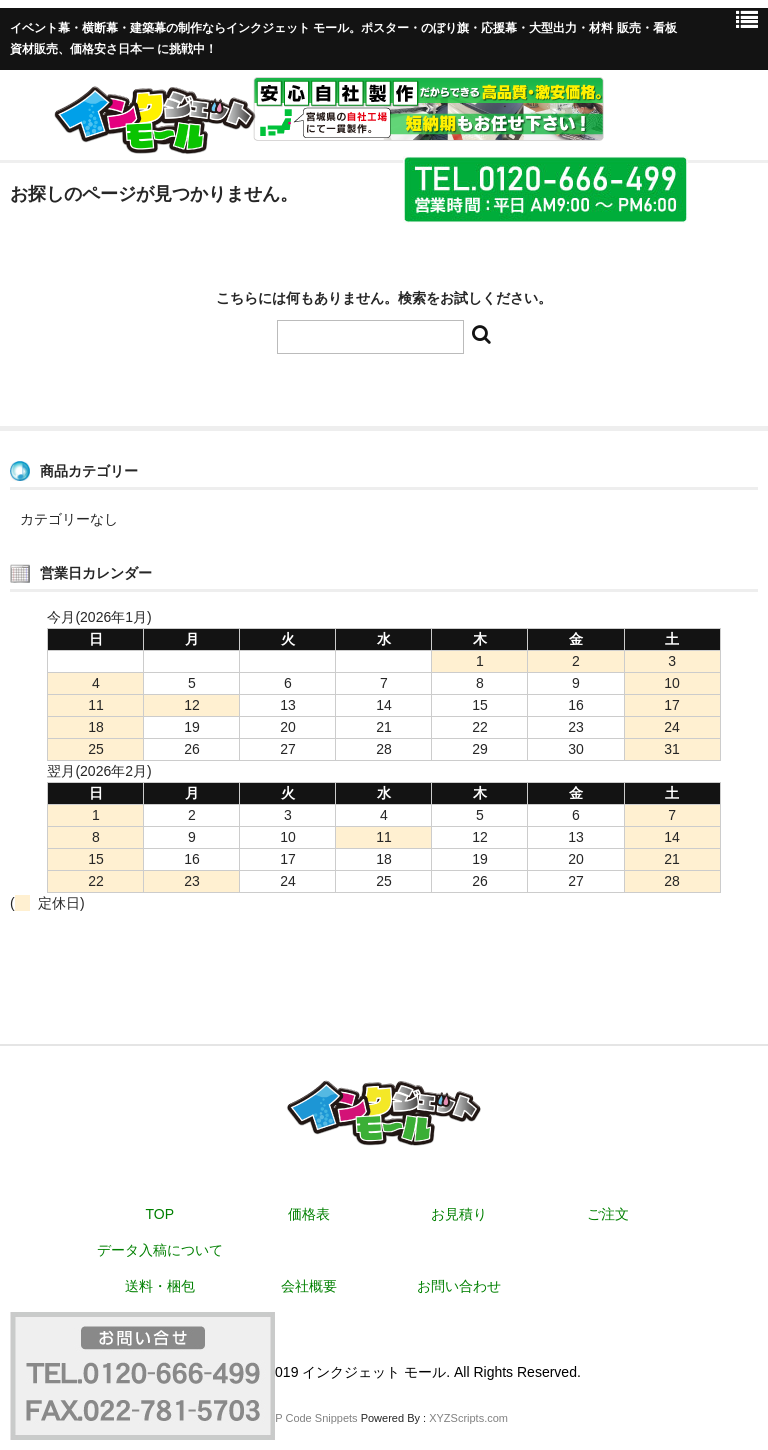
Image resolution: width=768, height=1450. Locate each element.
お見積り (459, 1214)
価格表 (309, 1214)
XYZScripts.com (468, 1418)
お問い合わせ (459, 1286)
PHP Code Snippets (309, 1418)
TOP (160, 1214)
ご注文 (608, 1214)
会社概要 (309, 1286)
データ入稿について (160, 1250)
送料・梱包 (160, 1286)
